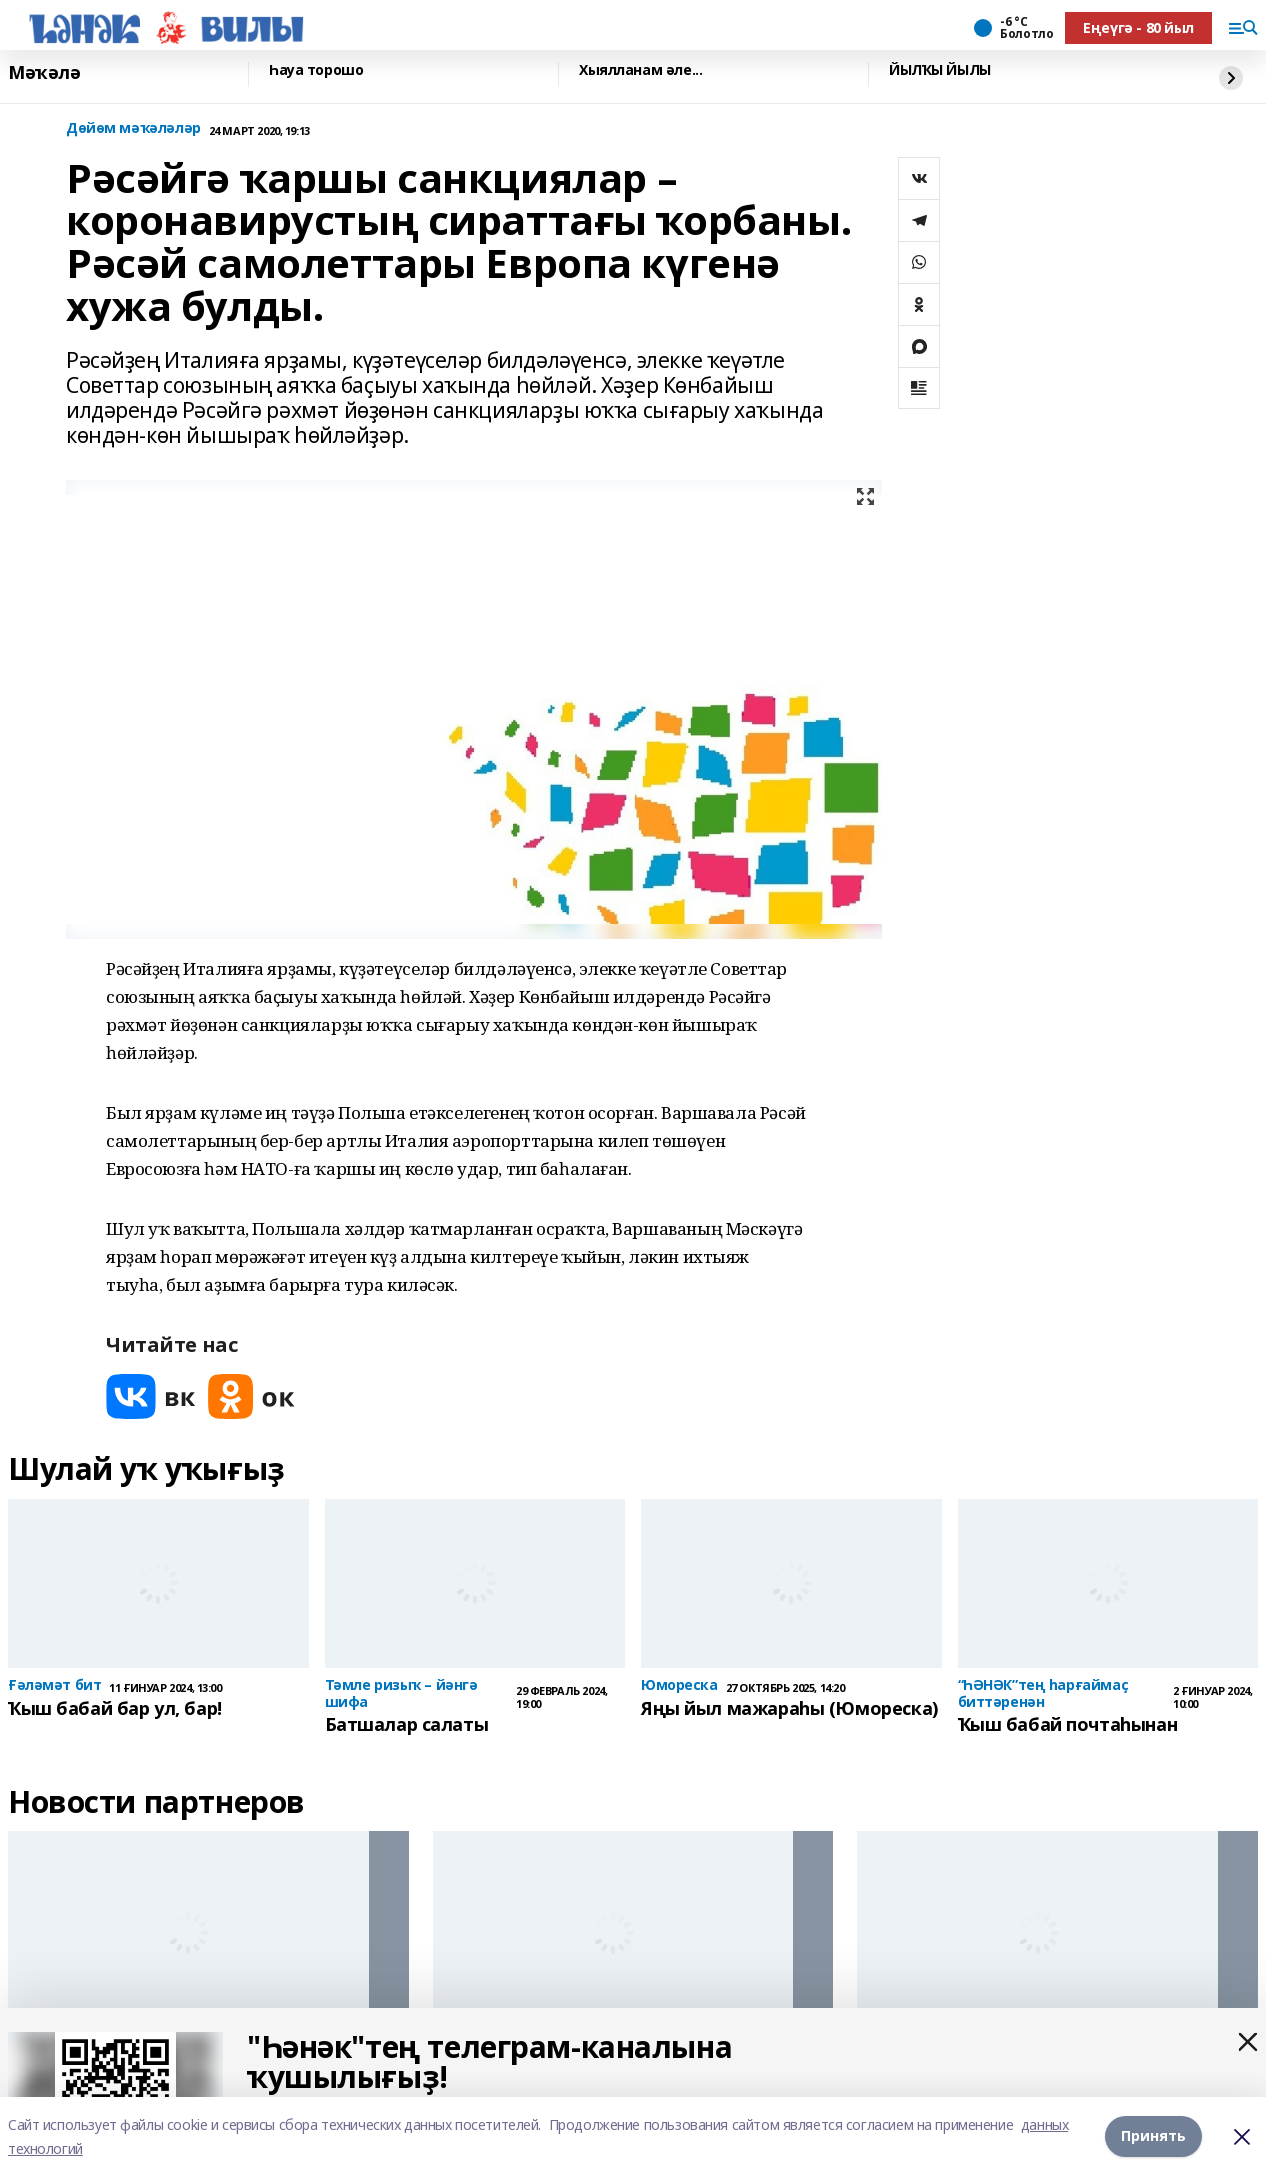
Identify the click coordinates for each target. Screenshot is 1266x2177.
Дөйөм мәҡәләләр (133, 128)
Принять (1153, 2136)
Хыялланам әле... (640, 70)
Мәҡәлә (44, 72)
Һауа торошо (316, 70)
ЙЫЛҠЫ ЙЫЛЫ (940, 70)
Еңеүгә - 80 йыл (1138, 27)
